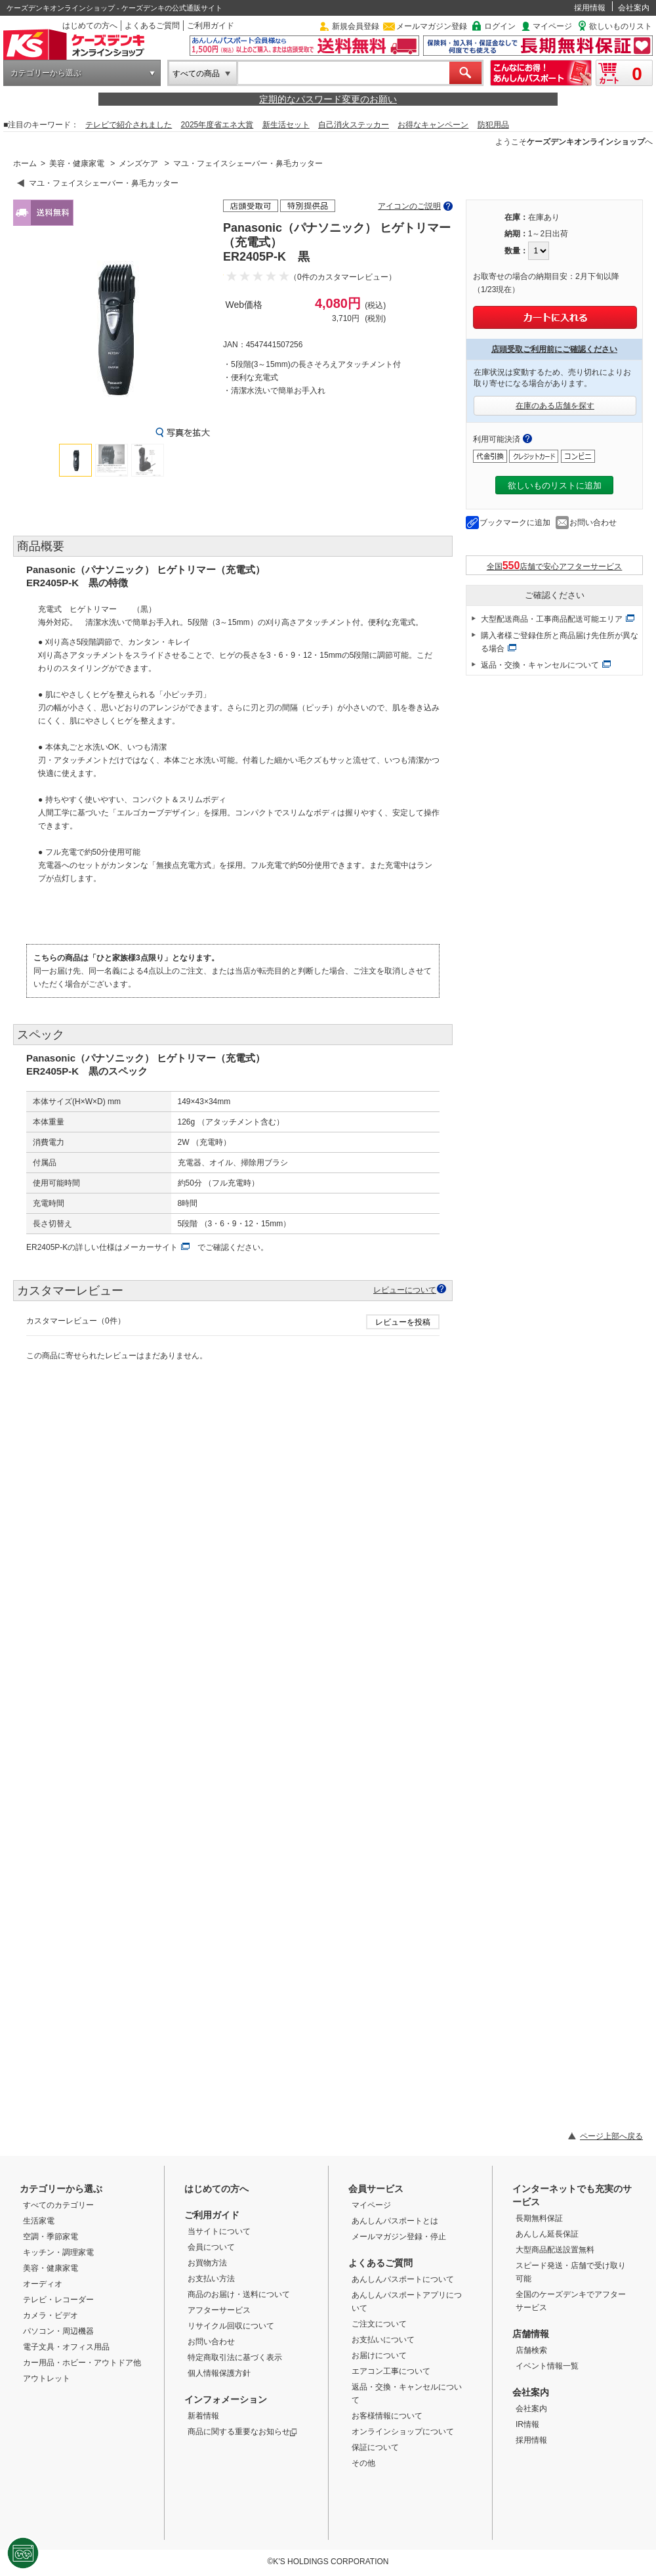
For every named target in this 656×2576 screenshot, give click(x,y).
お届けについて (379, 2355)
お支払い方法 (211, 2278)
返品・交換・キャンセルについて (540, 665)
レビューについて (404, 1289)
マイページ (552, 26)
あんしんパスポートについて (403, 2279)
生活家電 (38, 2220)
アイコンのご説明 (409, 206)
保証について (375, 2447)
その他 (363, 2463)
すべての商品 (196, 73)
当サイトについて (219, 2231)
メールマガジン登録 (431, 26)
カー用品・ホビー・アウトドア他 (82, 2362)
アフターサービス (219, 2310)
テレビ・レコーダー (58, 2299)
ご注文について (379, 2324)
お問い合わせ (593, 522)
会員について (211, 2247)
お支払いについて (383, 2339)
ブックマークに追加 (515, 522)
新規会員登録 (355, 26)
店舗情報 (530, 2334)
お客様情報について (387, 2415)
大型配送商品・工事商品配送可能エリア (552, 619)
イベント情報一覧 (547, 2366)
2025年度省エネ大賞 (217, 124)
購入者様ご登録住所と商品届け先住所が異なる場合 (559, 642)
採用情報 (589, 7)
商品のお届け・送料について (239, 2294)
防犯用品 (493, 124)
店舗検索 (531, 2350)
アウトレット (46, 2378)
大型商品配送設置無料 (555, 2249)
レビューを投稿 (402, 1322)
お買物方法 (207, 2262)
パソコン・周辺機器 (58, 2331)
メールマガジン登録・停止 (399, 2236)
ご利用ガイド (210, 25)
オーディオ (42, 2283)
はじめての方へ (89, 25)
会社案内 (633, 7)
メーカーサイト (150, 1247)
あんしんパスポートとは (395, 2220)
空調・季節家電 (50, 2236)
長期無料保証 (539, 2218)
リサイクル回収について (231, 2325)
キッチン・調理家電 (58, 2252)
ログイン (500, 26)
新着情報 (203, 2415)
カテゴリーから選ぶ (45, 72)
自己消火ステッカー (353, 124)
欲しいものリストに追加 (555, 485)
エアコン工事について (391, 2371)
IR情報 (527, 2424)
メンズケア (138, 163)
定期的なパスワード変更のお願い (328, 99)
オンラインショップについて (403, 2431)
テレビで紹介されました (128, 124)
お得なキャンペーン (433, 124)
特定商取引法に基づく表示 (235, 2357)
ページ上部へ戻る (611, 2136)
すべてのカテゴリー (58, 2205)
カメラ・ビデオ (50, 2315)
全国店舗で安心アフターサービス (555, 565)
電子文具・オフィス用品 (66, 2346)
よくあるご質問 (152, 25)
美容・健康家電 (76, 163)
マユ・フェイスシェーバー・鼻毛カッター (248, 163)
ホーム (25, 163)
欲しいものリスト (620, 26)
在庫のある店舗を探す (555, 405)
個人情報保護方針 (219, 2373)
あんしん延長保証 (547, 2234)
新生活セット (286, 124)
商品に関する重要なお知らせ (242, 2431)
